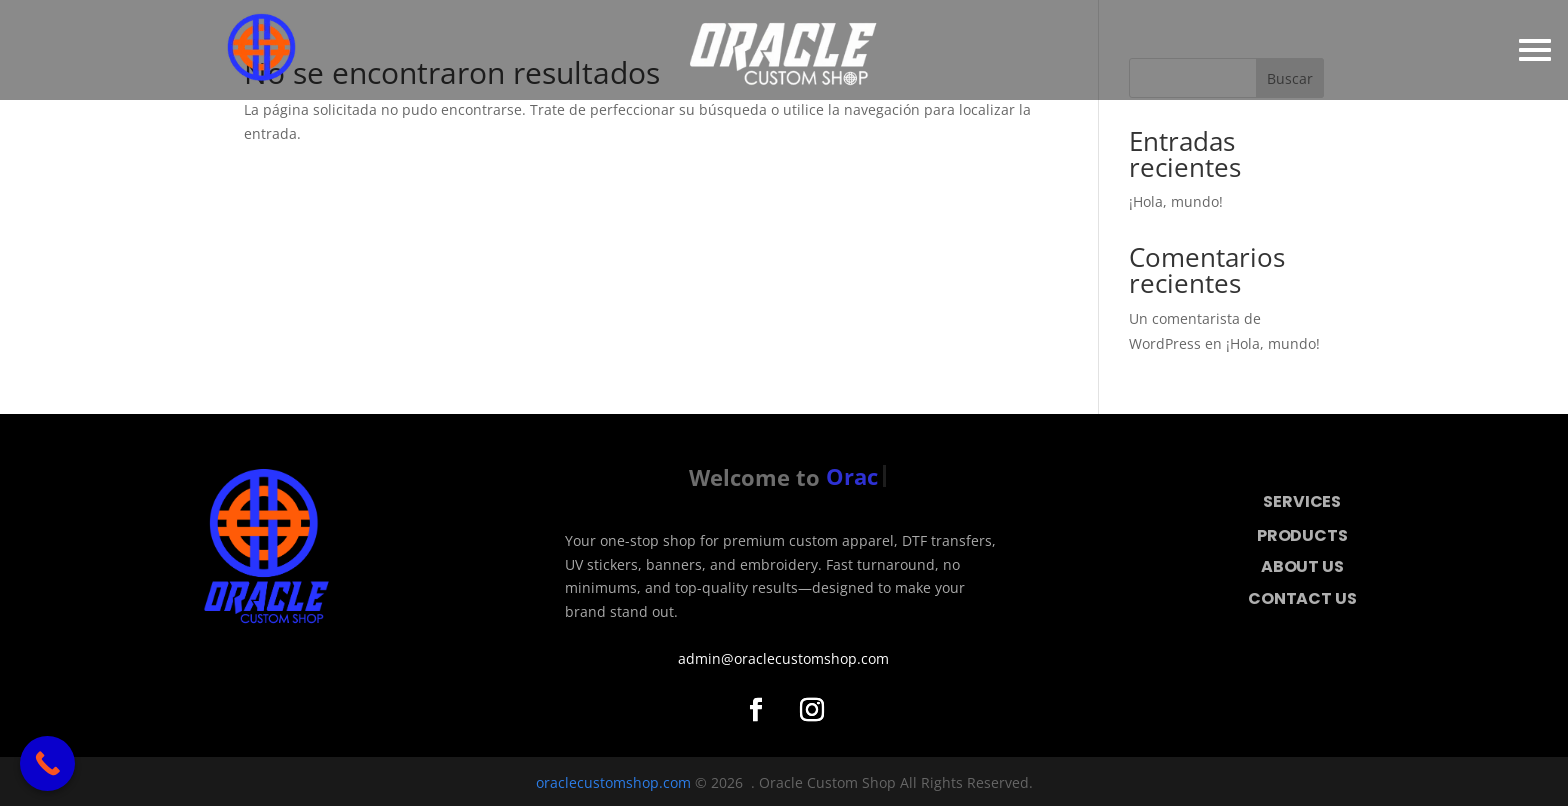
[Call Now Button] (47, 763)
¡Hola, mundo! (1176, 201)
